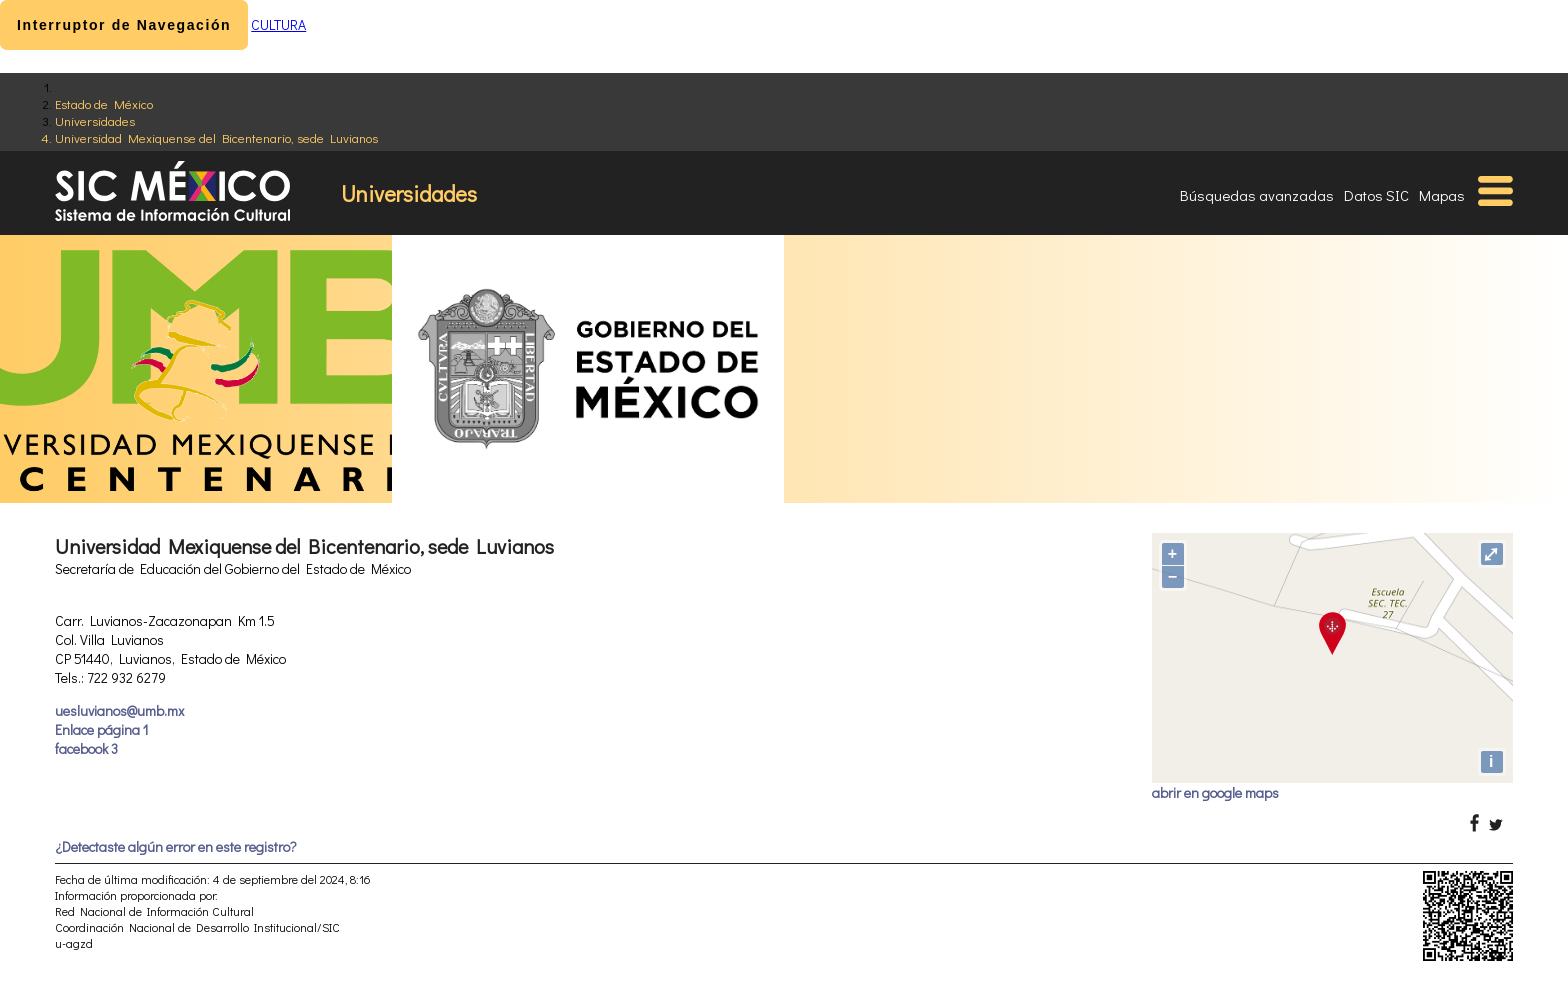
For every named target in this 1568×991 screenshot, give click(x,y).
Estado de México (104, 103)
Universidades (95, 120)
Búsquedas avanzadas (1257, 195)
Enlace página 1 (101, 729)
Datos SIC (1376, 195)
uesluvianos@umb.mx (119, 710)
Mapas (1442, 195)
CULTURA (278, 24)
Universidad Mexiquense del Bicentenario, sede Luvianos (216, 137)
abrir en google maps (1215, 792)
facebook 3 (86, 748)
